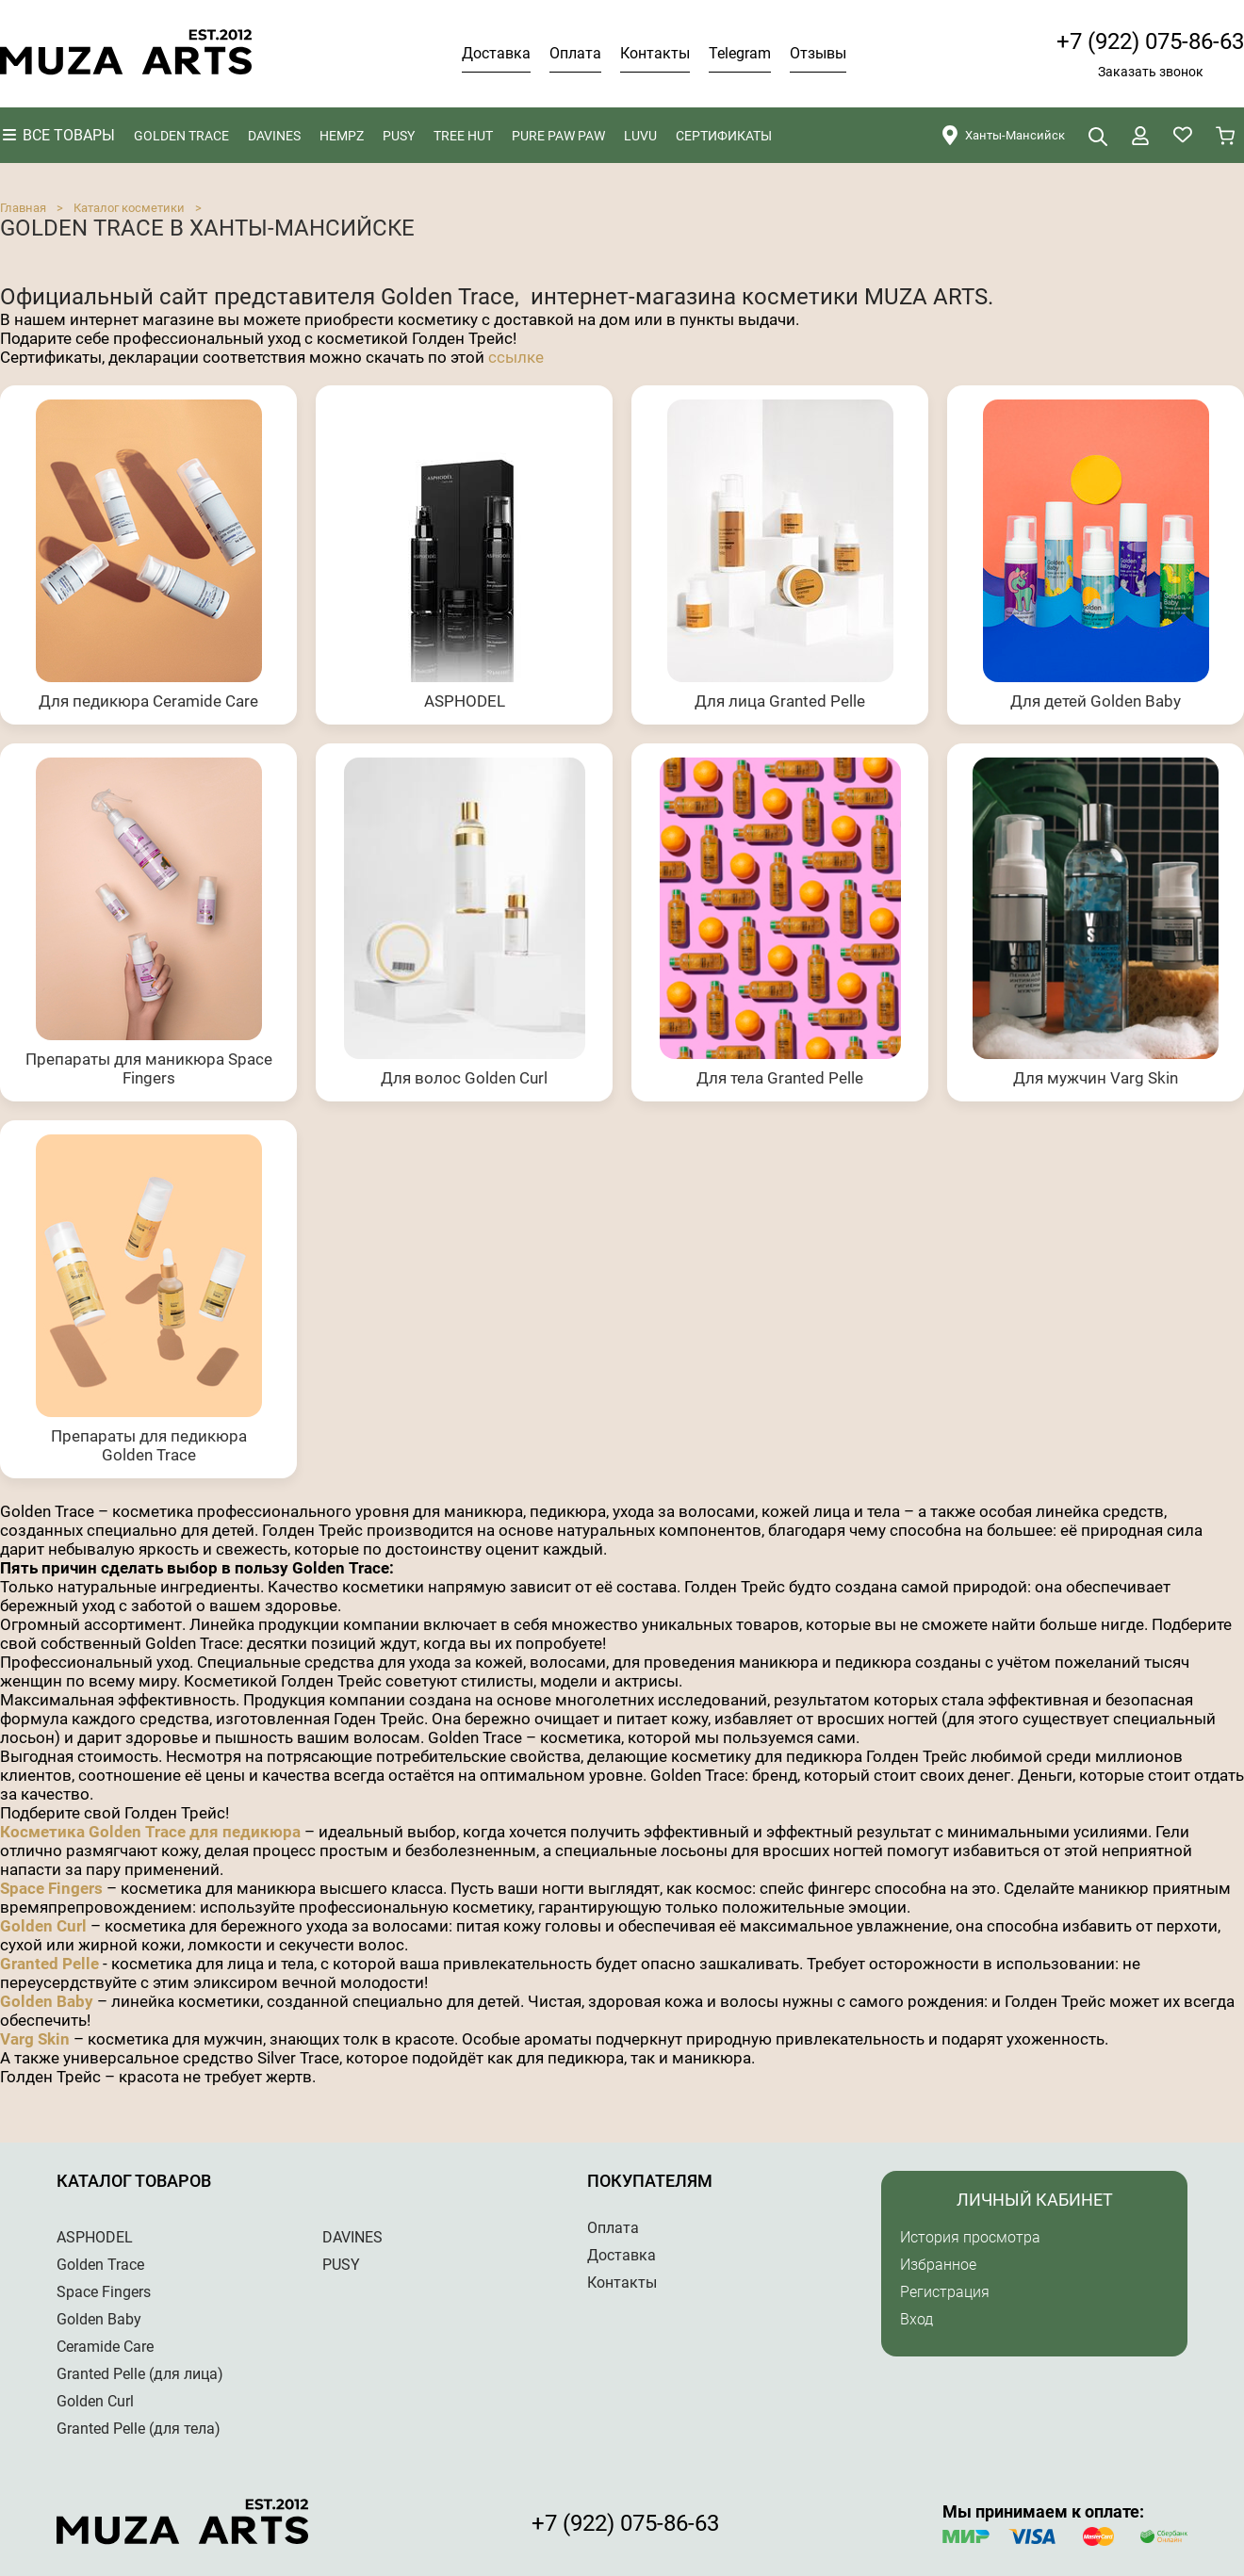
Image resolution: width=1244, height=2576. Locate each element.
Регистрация (945, 2292)
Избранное (938, 2265)
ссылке (516, 357)
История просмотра (970, 2237)
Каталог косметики (129, 208)
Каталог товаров (134, 2181)
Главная (23, 208)
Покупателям (649, 2181)
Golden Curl (43, 1925)
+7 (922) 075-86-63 (1150, 41)
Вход (916, 2319)
